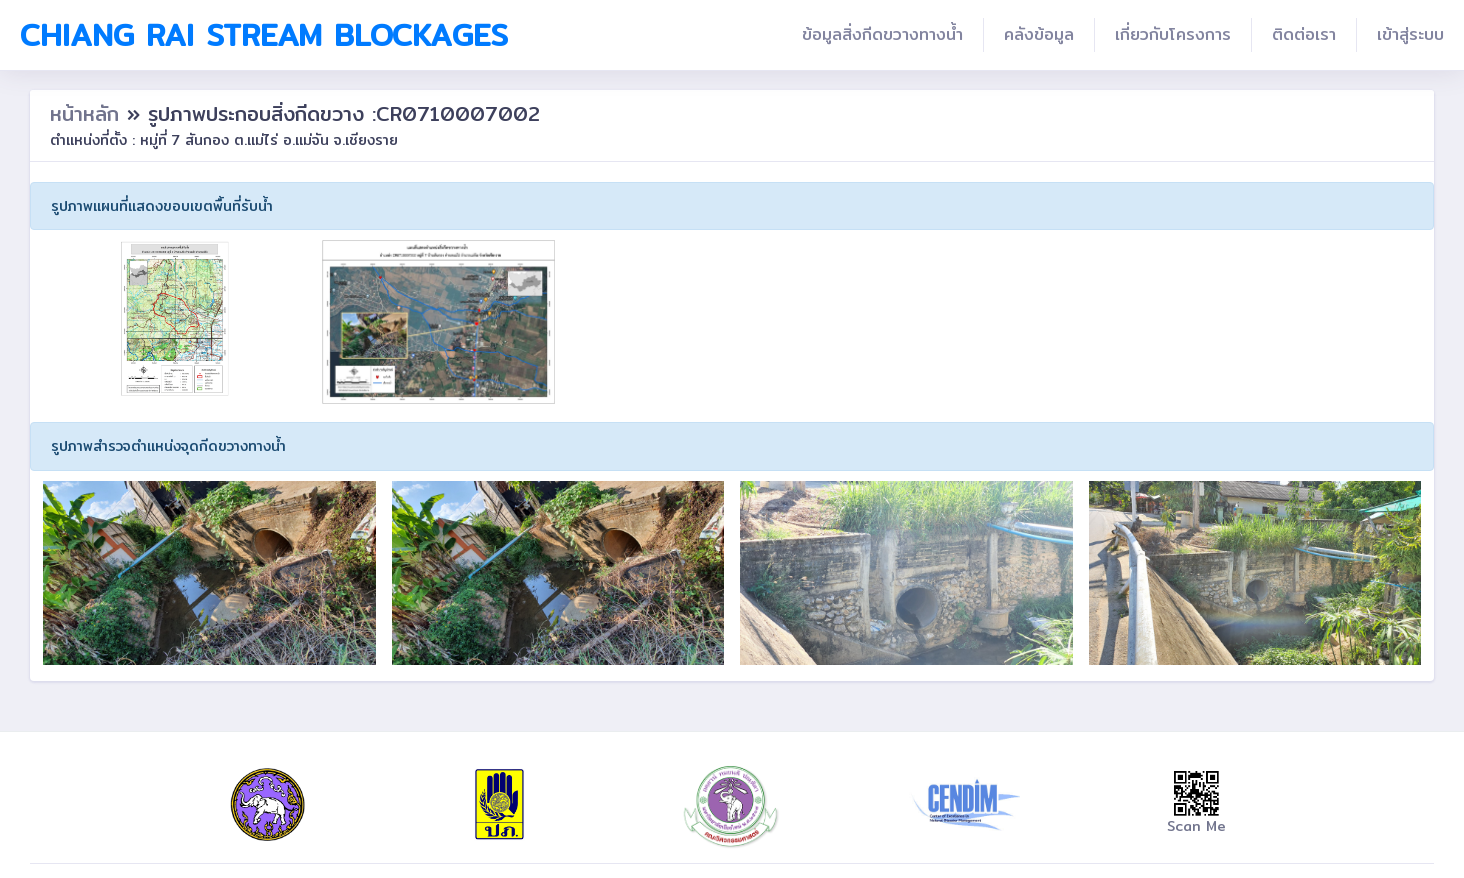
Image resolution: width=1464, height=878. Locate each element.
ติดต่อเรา (1304, 34)
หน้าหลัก (88, 113)
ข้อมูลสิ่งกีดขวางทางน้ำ (882, 34)
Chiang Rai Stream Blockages (264, 35)
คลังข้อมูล (1039, 34)
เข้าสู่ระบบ (1410, 34)
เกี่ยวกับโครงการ (1173, 34)
